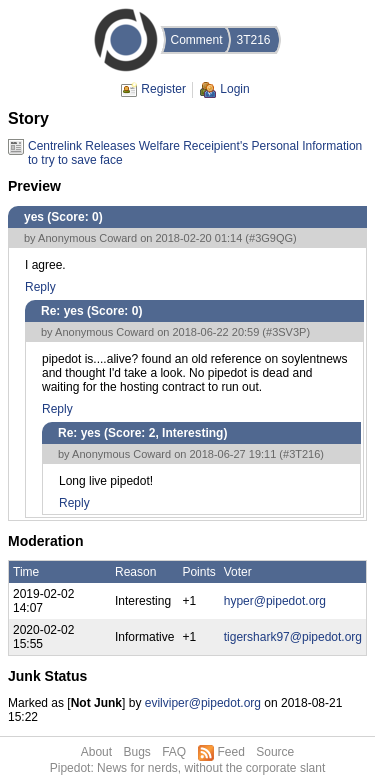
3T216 (253, 40)
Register (163, 89)
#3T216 (301, 454)
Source (275, 752)
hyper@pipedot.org (275, 601)
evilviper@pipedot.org (203, 703)
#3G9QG (271, 238)
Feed (231, 752)
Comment (196, 40)
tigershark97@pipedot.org (293, 637)
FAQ (174, 752)
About (96, 752)
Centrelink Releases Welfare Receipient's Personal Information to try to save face (195, 147)
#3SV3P (286, 332)
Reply (40, 287)
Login (234, 89)
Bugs (136, 752)
